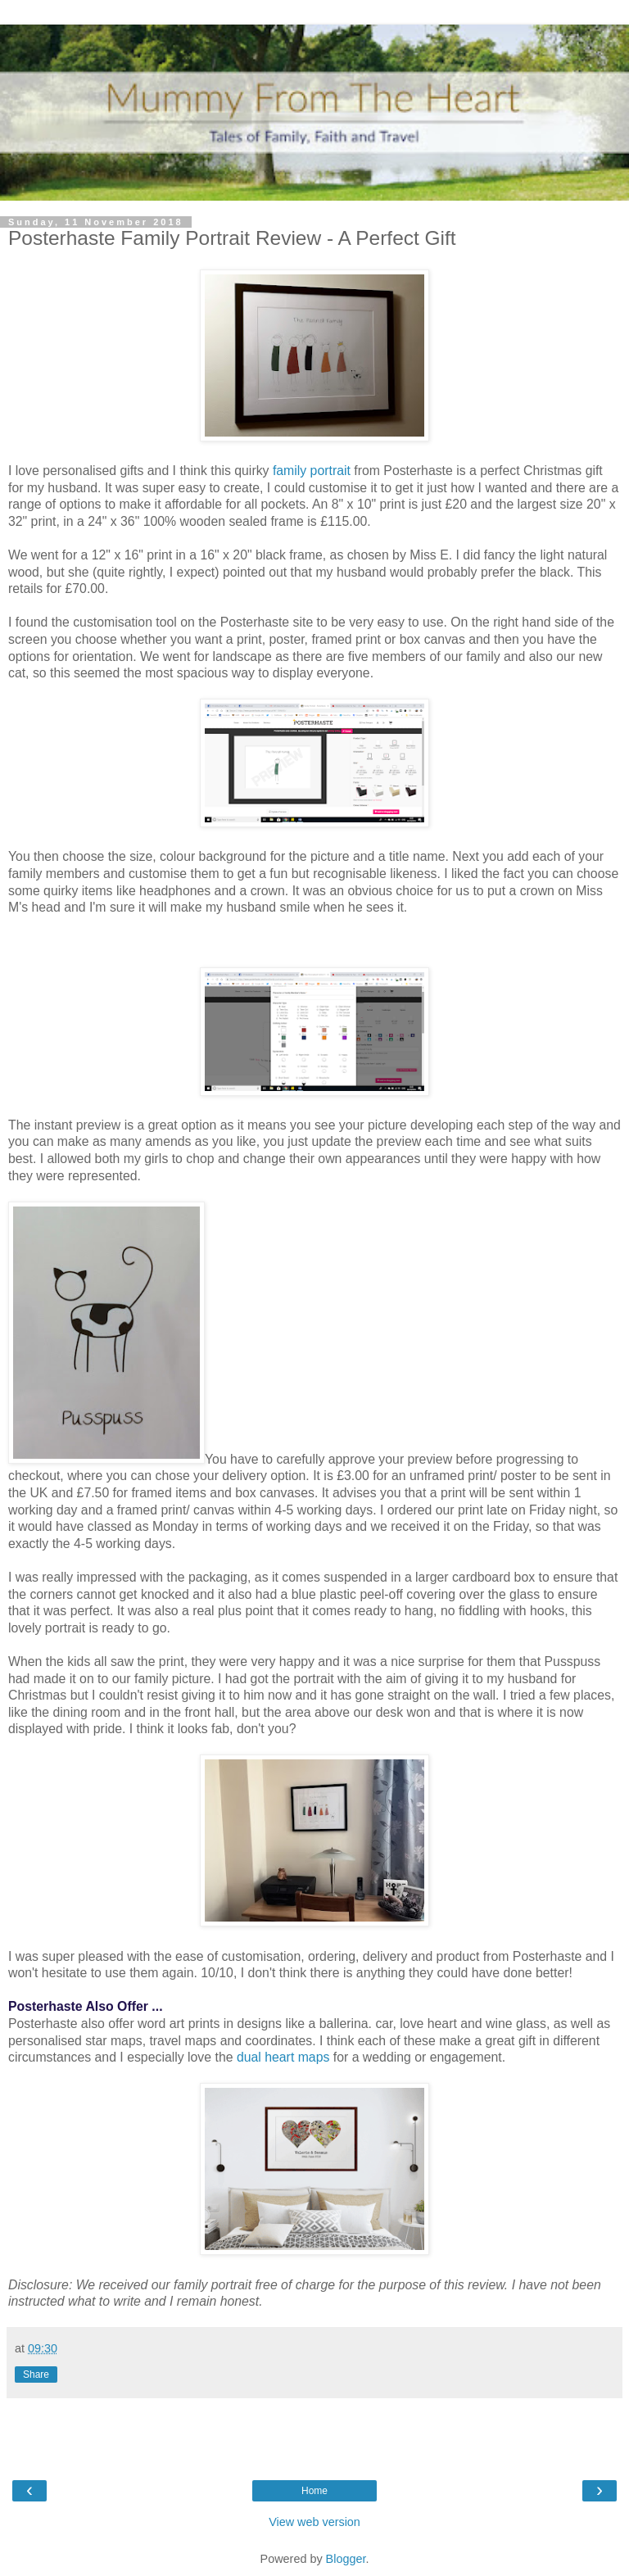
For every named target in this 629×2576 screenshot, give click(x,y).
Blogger (346, 2558)
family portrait (312, 471)
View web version (314, 2521)
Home (314, 2491)
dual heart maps (283, 2057)
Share (36, 2374)
